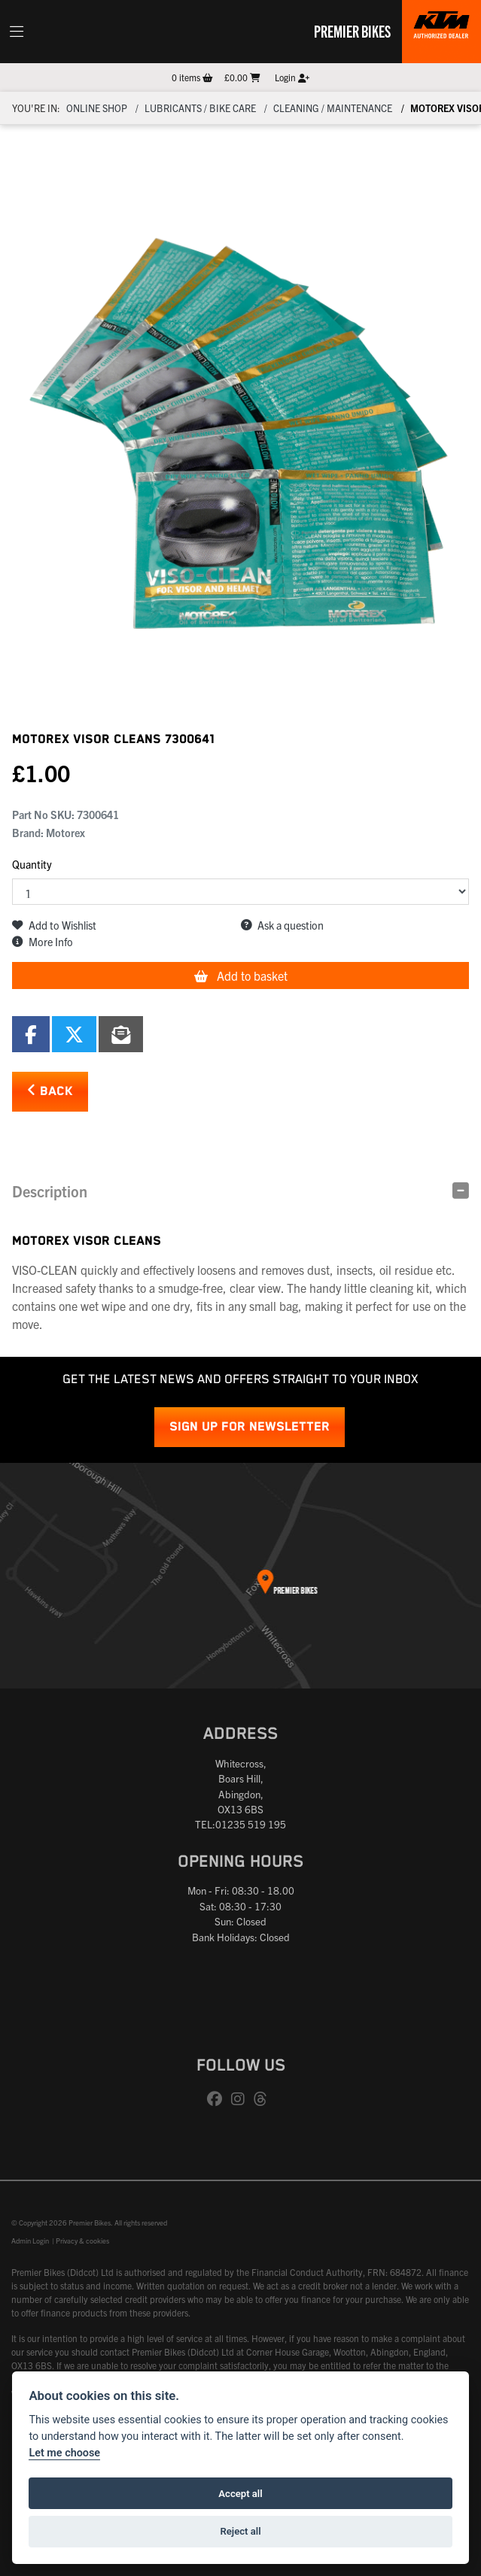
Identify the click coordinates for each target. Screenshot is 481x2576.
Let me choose (64, 2453)
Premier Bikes (352, 30)
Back (50, 1091)
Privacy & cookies (82, 2240)
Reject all (240, 2531)
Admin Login (30, 2240)
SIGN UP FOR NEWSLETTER (249, 1427)
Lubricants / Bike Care (200, 108)
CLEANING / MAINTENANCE (332, 108)
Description (49, 1191)
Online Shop (96, 108)
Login (292, 77)
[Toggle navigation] (16, 31)
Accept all (240, 2493)
